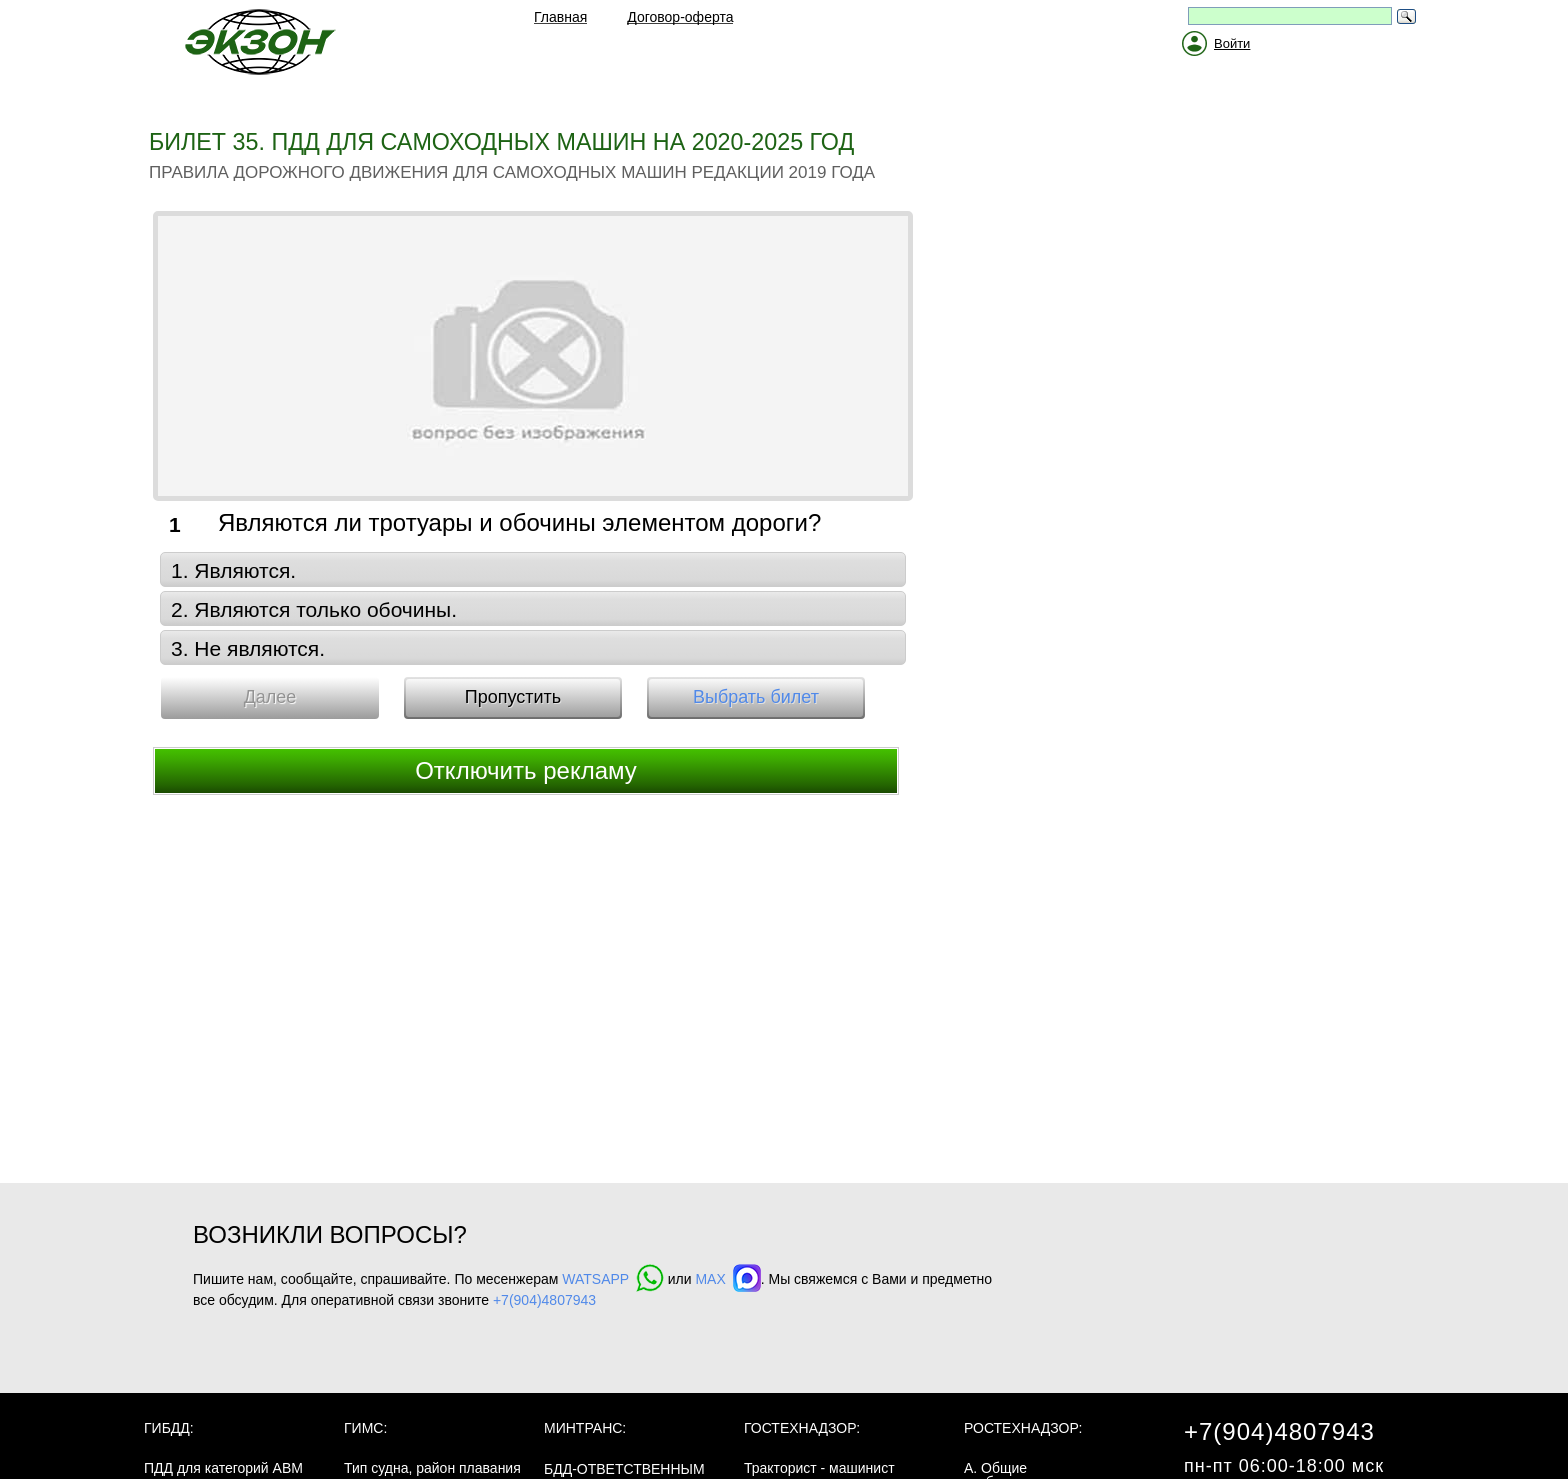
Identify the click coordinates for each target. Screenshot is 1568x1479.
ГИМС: (365, 1428)
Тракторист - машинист (819, 1468)
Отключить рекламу (526, 770)
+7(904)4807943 (544, 1300)
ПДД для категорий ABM (223, 1468)
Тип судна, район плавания (432, 1468)
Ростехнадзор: (1023, 1428)
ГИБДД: (169, 1428)
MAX (727, 1279)
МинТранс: (585, 1428)
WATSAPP (613, 1279)
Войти (1232, 43)
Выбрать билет (756, 697)
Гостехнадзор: (802, 1428)
